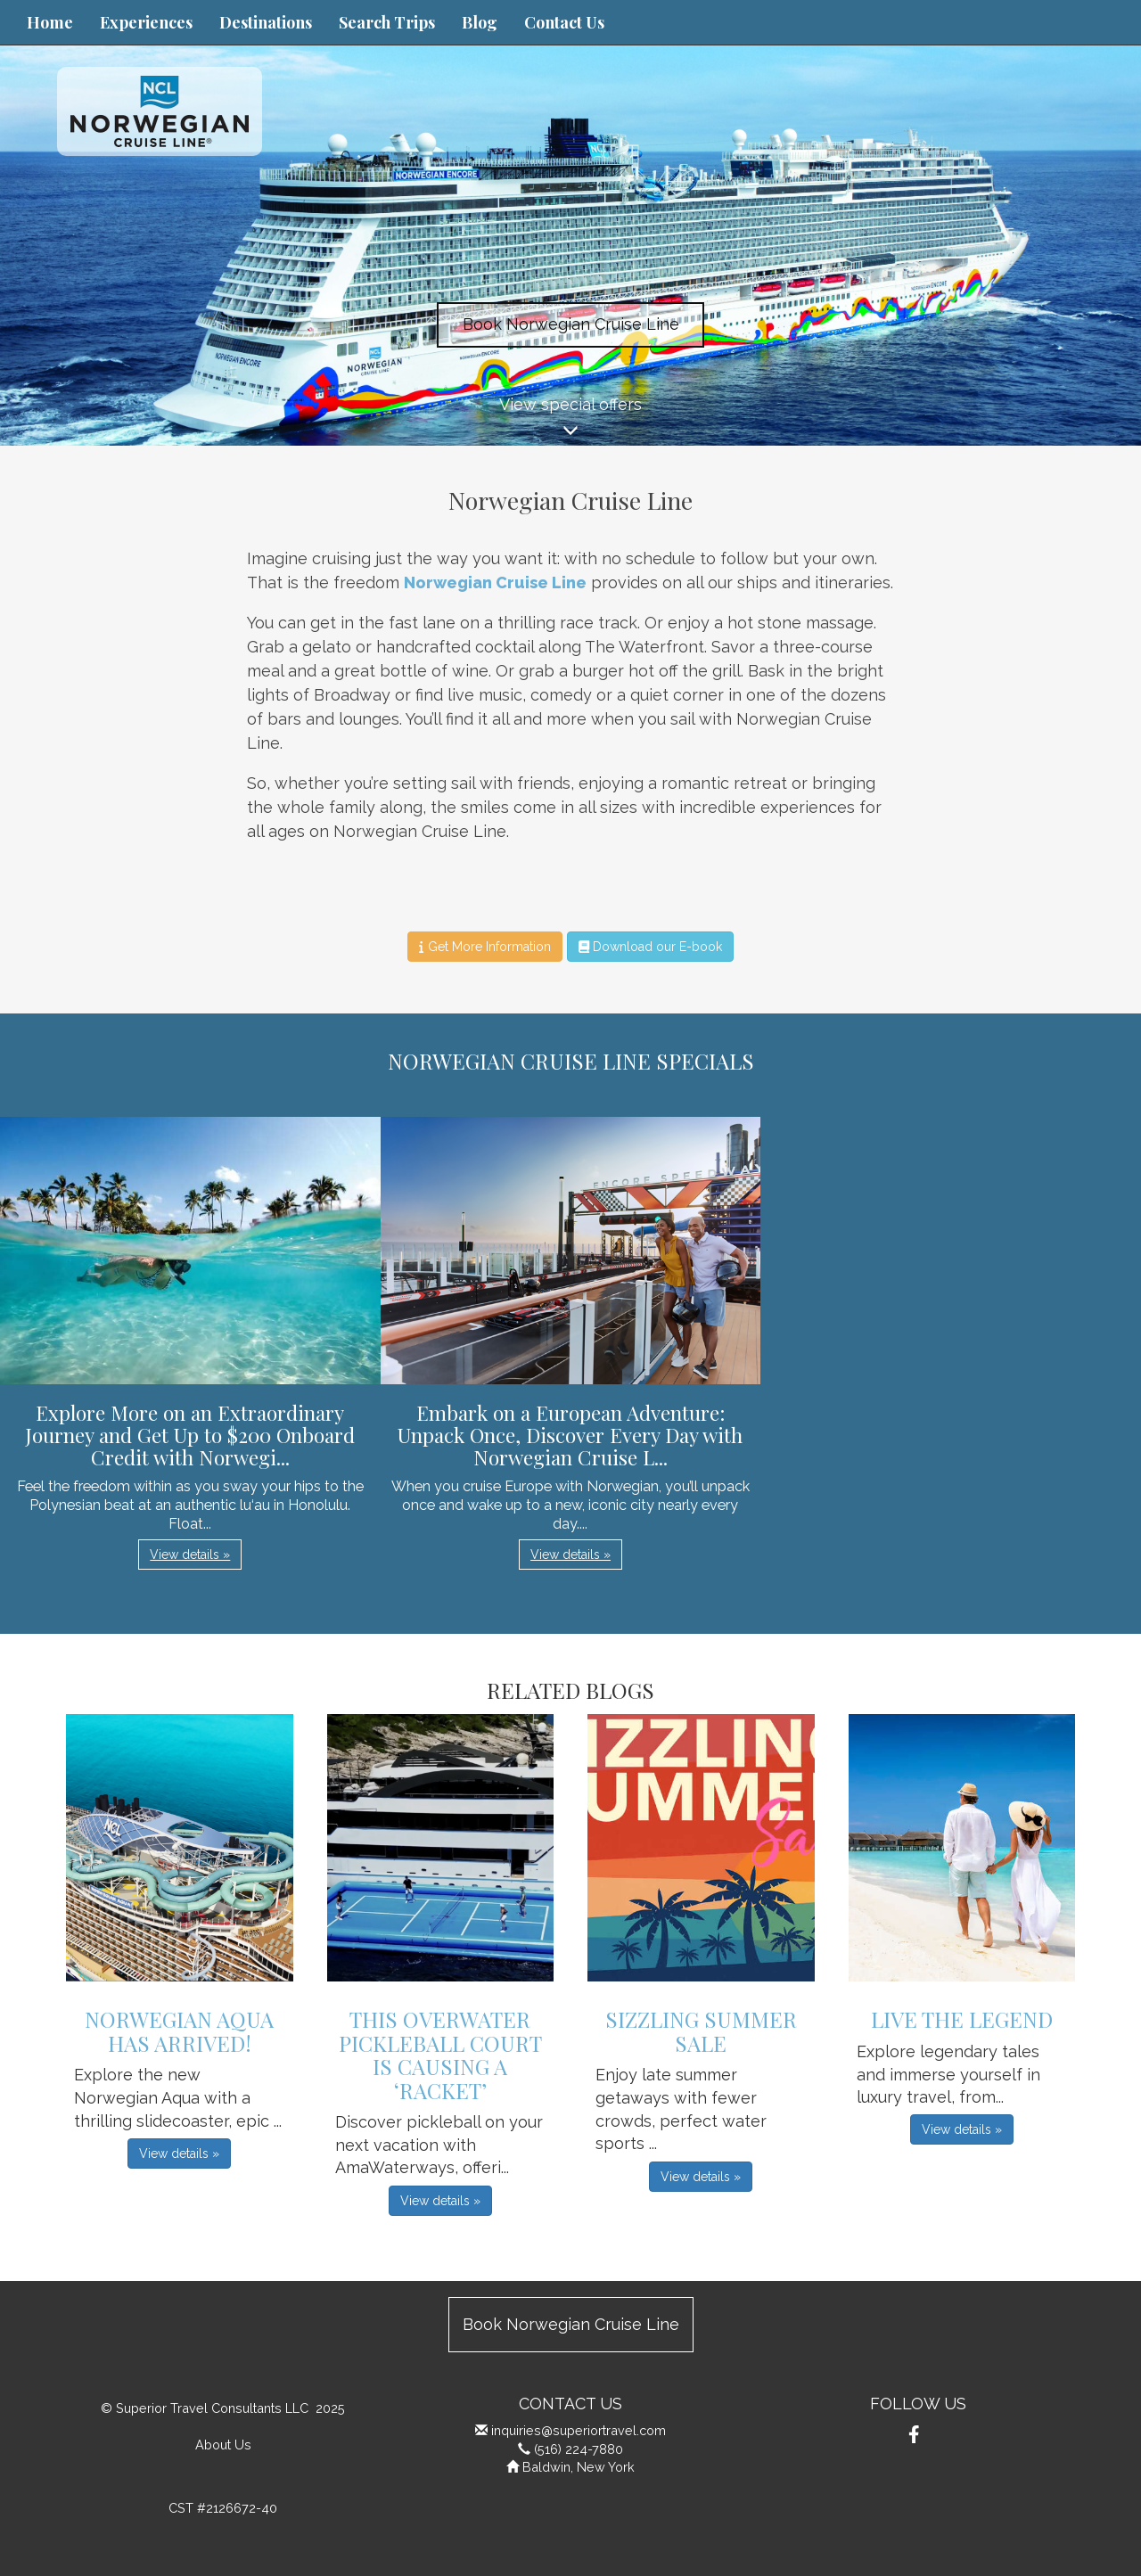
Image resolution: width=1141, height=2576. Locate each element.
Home (50, 22)
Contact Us (564, 22)
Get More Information (484, 946)
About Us (223, 2444)
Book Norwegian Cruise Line (571, 324)
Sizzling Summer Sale (701, 2030)
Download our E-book (650, 946)
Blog (479, 22)
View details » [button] (190, 1554)
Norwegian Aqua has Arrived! (179, 2030)
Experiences (146, 22)
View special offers (570, 420)
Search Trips (387, 22)
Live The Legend (962, 2019)
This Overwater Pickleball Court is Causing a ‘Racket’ (440, 2054)
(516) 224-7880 (578, 2449)
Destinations (265, 22)
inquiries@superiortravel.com (578, 2430)
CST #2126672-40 (222, 2507)
